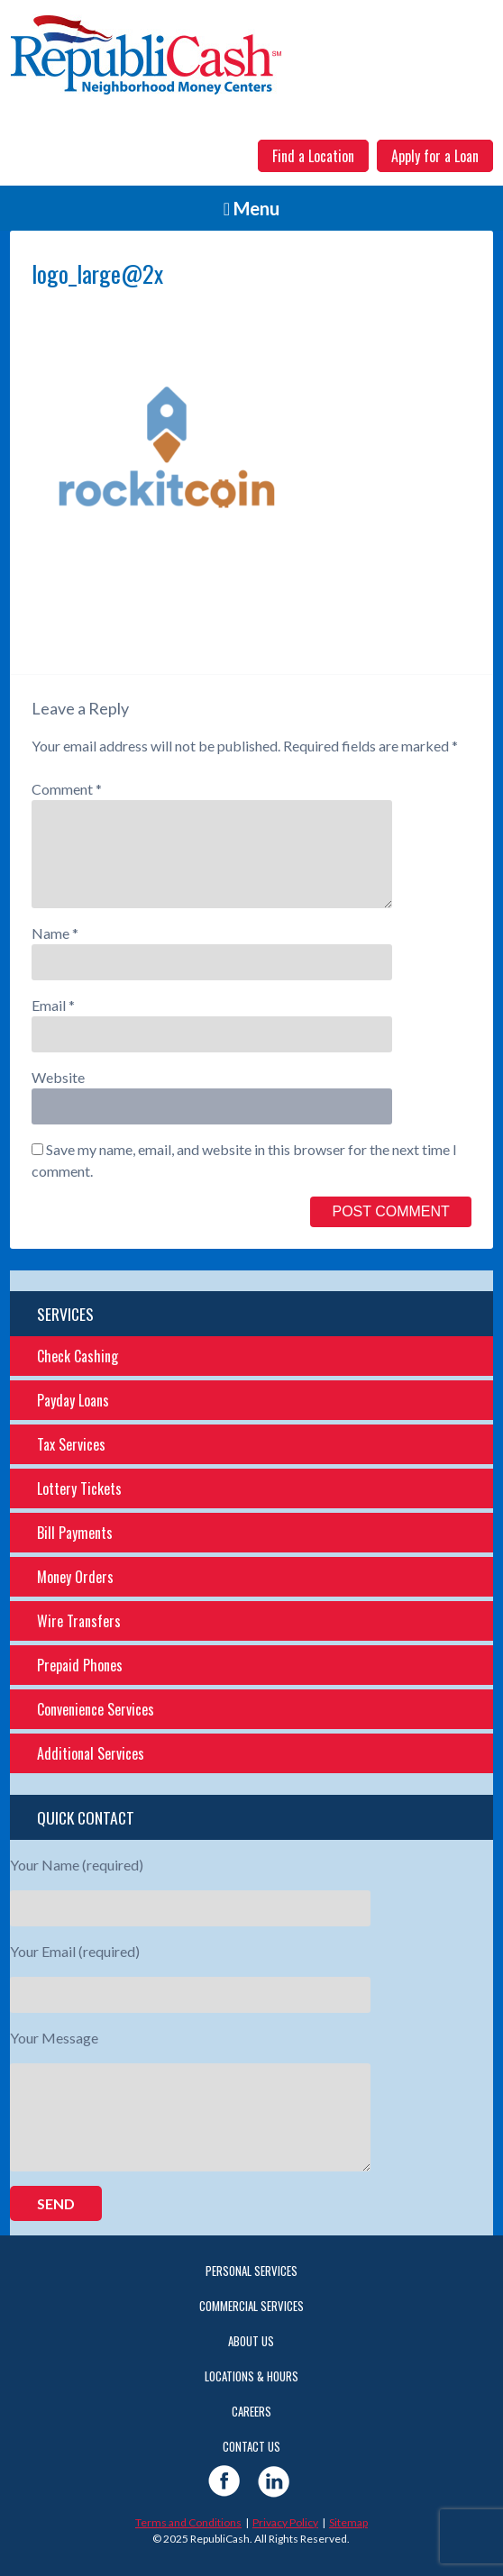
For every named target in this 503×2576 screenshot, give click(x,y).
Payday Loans (73, 1400)
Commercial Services (251, 2306)
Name (55, 933)
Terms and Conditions (188, 2522)
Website (58, 1077)
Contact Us (251, 2446)
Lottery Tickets (79, 1488)
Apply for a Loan (435, 156)
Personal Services (251, 2271)
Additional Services (90, 1753)
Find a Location (313, 156)
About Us (251, 2341)
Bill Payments (75, 1532)
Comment (67, 788)
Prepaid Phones (80, 1665)
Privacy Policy (285, 2522)
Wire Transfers (79, 1621)
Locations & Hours (251, 2376)
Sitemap (348, 2522)
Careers (251, 2411)
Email (53, 1005)
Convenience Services (95, 1709)
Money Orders (75, 1577)
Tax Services (71, 1444)
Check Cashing (77, 1356)
